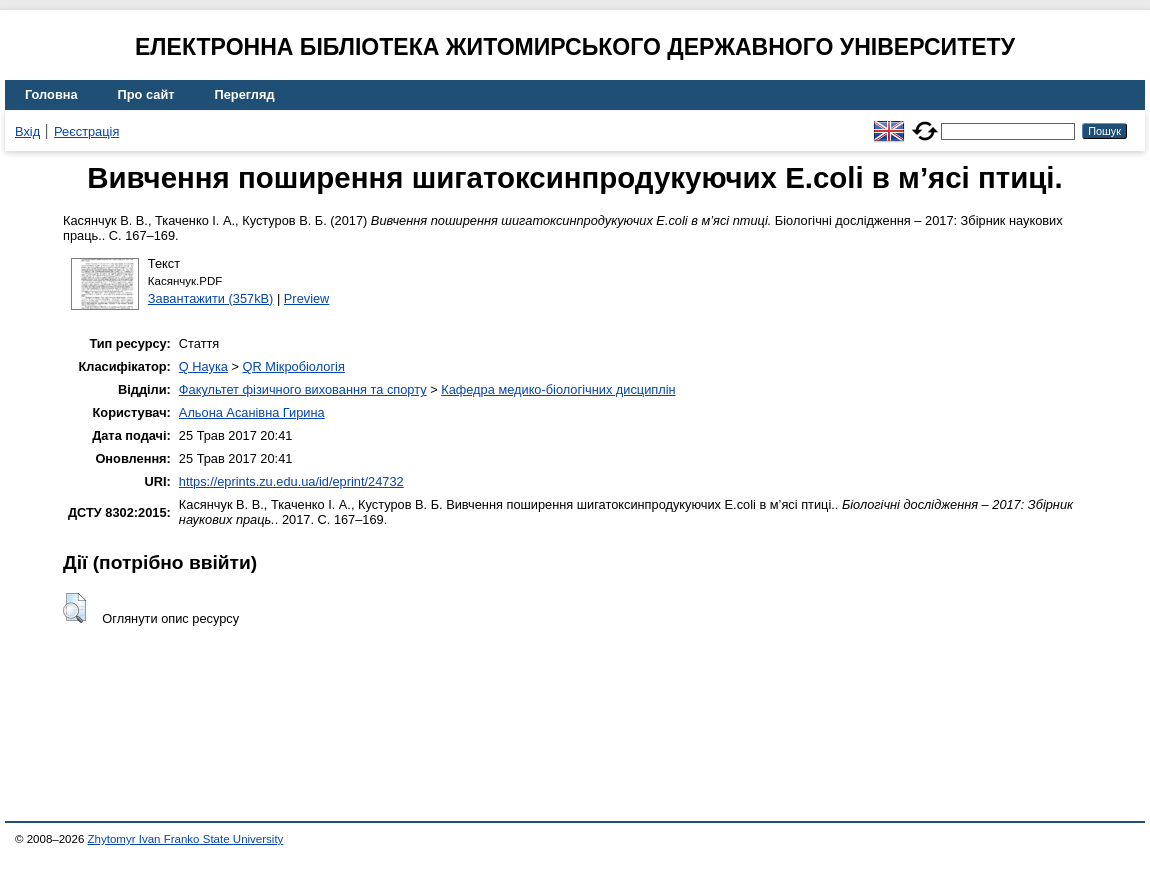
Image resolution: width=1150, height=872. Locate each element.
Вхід (27, 131)
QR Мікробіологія (294, 366)
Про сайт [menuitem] (146, 94)
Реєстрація (86, 131)
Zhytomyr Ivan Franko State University (186, 839)
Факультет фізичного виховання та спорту (303, 389)
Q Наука (203, 366)
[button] (74, 608)
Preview (307, 298)
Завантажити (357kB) (211, 298)
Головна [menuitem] (51, 94)
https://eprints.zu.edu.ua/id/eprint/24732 (291, 481)
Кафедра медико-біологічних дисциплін (558, 389)
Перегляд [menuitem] (245, 94)
